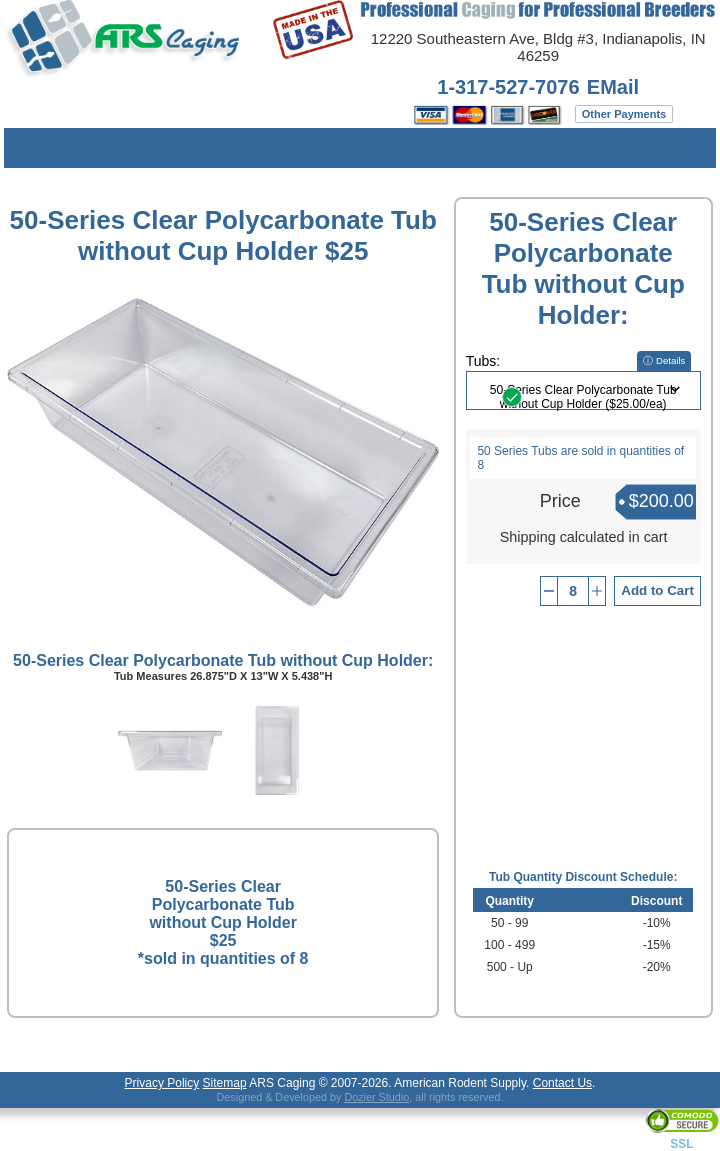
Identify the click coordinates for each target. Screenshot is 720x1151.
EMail (613, 87)
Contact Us (562, 1083)
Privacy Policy (162, 1083)
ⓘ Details (664, 360)
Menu (34, 148)
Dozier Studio (376, 1097)
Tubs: (483, 361)
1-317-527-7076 (508, 87)
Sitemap (225, 1083)
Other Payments (624, 114)
